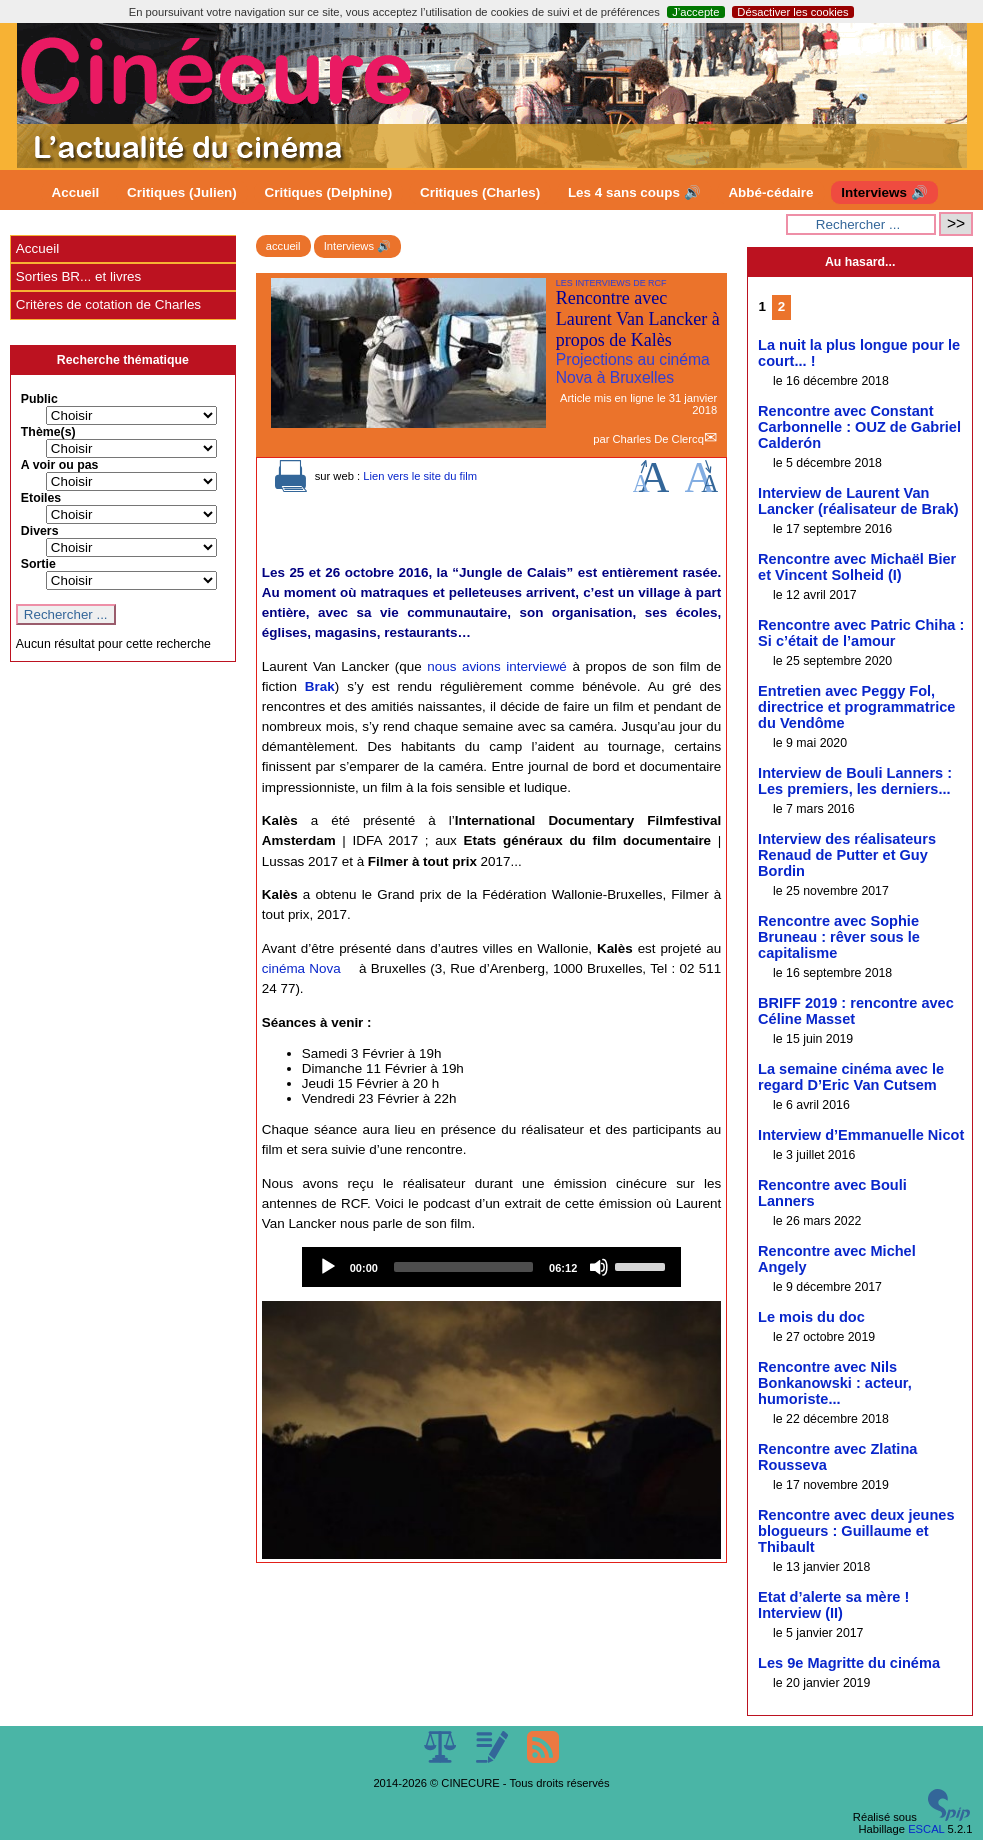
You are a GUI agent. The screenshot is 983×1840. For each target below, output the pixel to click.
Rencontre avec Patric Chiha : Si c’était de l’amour (861, 633)
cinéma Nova (301, 968)
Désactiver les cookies (792, 12)
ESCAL (926, 1829)
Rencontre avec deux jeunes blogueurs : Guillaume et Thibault (856, 1531)
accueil (283, 246)
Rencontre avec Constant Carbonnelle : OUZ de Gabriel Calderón (859, 427)
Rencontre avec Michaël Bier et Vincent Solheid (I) (857, 567)
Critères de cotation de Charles (108, 304)
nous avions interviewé (497, 666)
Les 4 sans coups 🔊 (634, 192)
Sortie (38, 564)
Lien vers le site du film (420, 476)
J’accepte (695, 12)
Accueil (76, 192)
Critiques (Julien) (182, 192)
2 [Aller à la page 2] (781, 306)
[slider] (463, 1267)
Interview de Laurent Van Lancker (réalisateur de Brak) (858, 501)
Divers (40, 531)
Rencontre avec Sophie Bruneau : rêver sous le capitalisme (839, 937)
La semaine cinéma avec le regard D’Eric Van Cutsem (851, 1077)
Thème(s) (48, 432)
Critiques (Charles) (480, 192)
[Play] (328, 1267)
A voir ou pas (60, 465)
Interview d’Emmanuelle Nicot (861, 1135)
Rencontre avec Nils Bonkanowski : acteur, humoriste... (835, 1383)
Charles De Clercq (657, 439)
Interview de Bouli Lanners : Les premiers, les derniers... (855, 781)
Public (39, 399)
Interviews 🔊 (884, 192)
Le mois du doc (811, 1317)
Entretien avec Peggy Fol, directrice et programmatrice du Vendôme (856, 707)
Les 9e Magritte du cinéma (849, 1663)
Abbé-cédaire (770, 192)
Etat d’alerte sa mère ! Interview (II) (833, 1605)
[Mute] (599, 1267)
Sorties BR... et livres (78, 276)
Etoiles (41, 498)
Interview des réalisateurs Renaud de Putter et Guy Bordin (847, 855)
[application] (492, 1267)
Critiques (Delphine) (329, 192)
